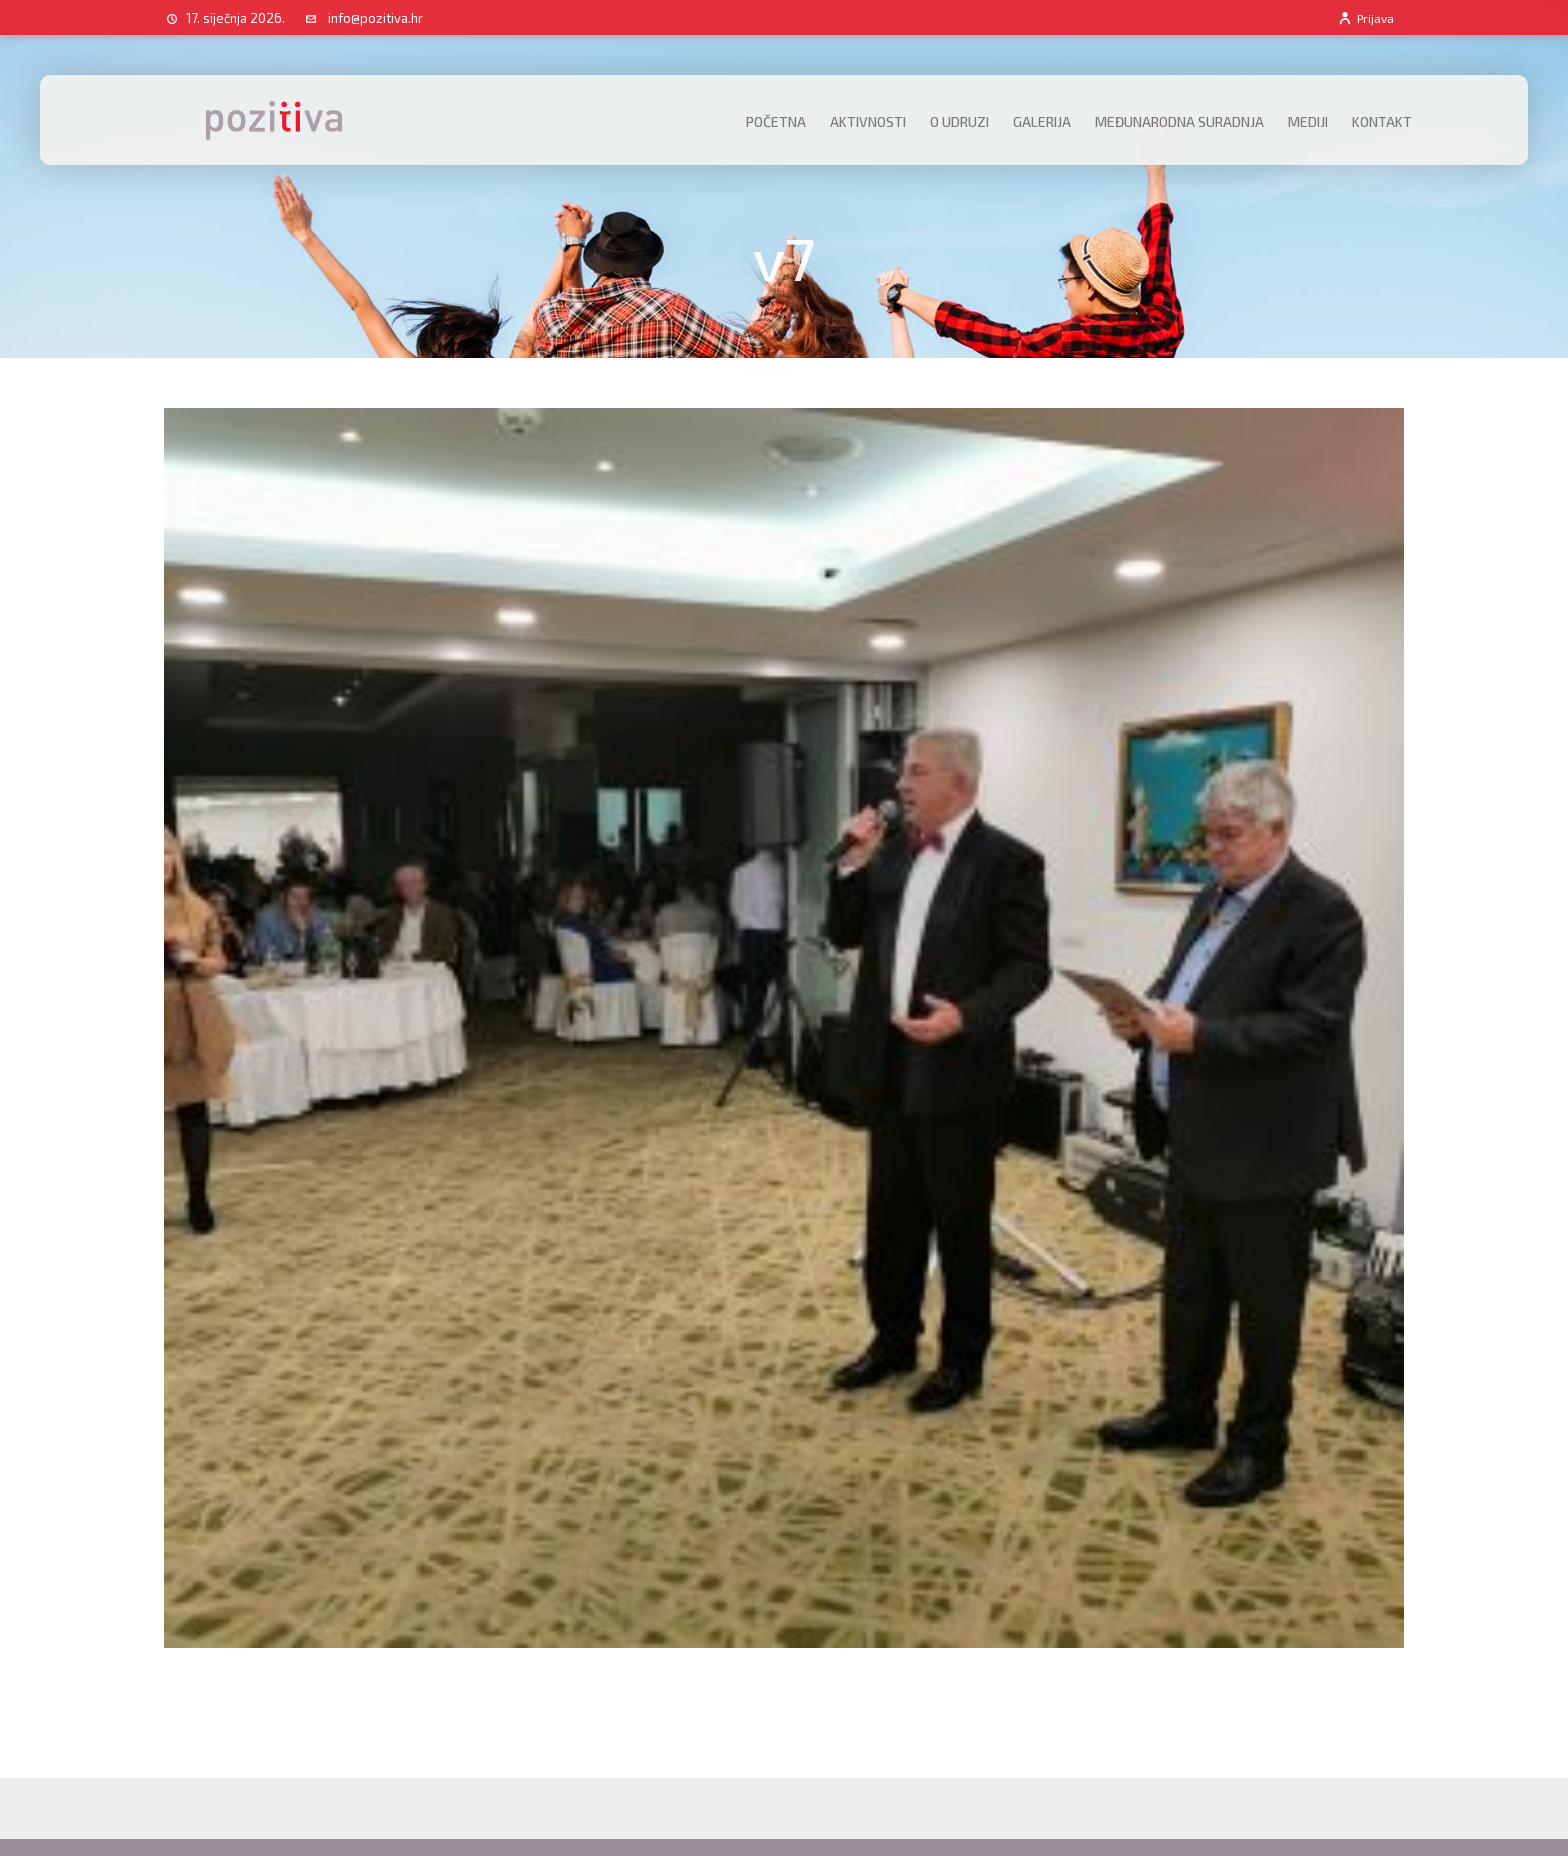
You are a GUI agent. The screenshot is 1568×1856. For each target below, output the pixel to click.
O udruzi (959, 121)
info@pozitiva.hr (375, 18)
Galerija (1042, 121)
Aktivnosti (868, 121)
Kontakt (1382, 121)
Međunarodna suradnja (1179, 121)
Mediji (1308, 121)
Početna (776, 121)
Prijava (1365, 18)
